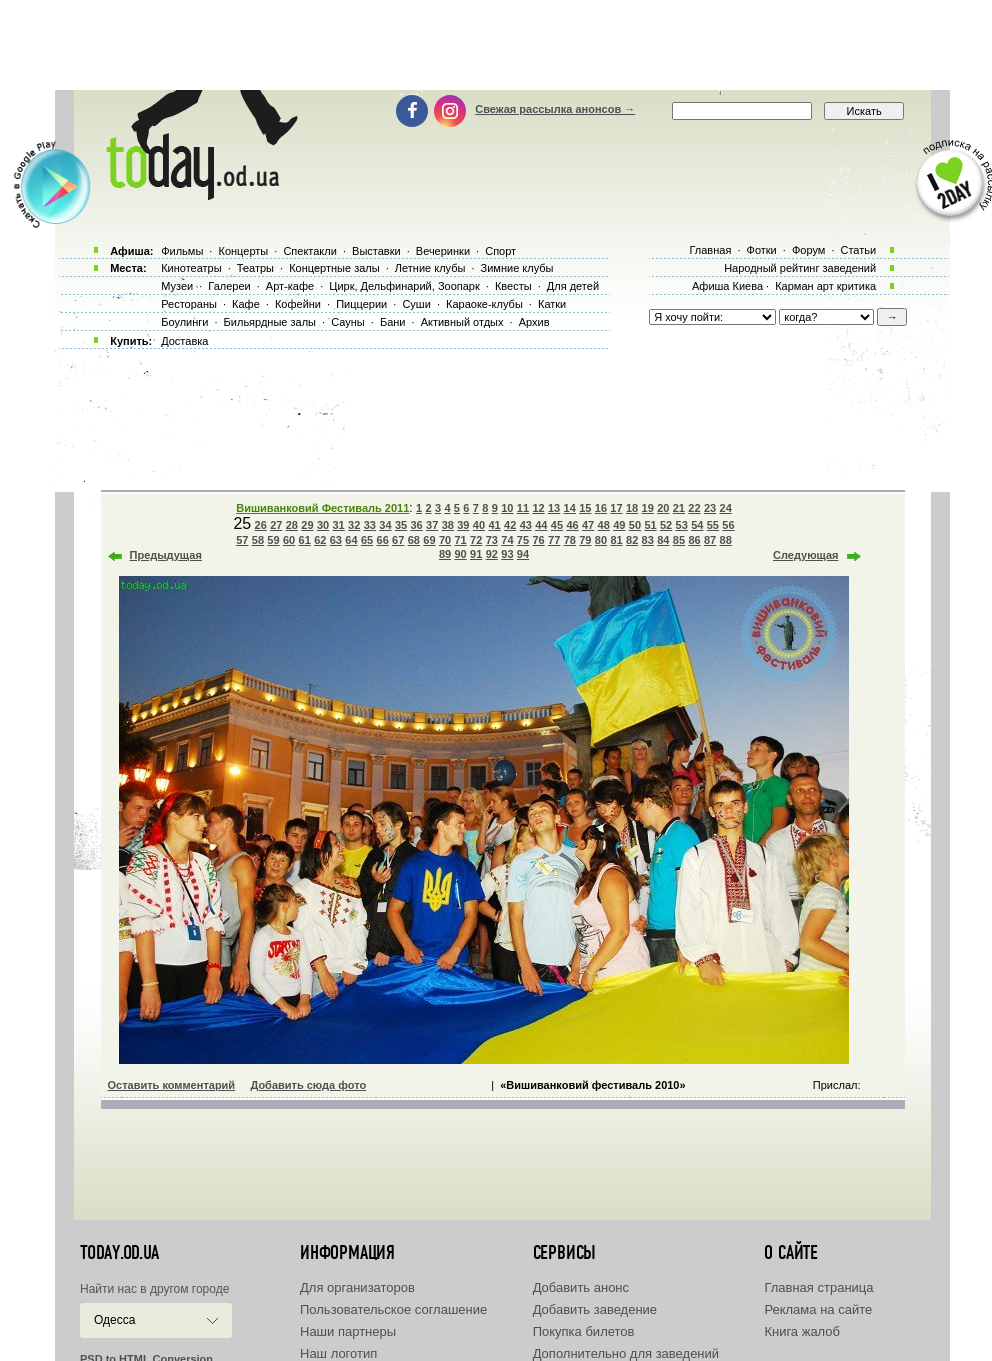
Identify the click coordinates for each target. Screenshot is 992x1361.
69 (429, 540)
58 (258, 540)
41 (494, 525)
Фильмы (182, 251)
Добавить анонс (581, 1287)
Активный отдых (462, 322)
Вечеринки (443, 251)
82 (632, 540)
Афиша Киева (727, 286)
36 (416, 525)
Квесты (513, 286)
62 (320, 540)
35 (401, 525)
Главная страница (818, 1287)
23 (710, 508)
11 (523, 508)
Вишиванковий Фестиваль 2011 (322, 508)
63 (336, 540)
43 (526, 525)
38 (448, 525)
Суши (416, 304)
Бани (393, 322)
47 (588, 525)
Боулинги (184, 322)
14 (570, 508)
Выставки (376, 251)
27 (276, 525)
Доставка (184, 341)
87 (710, 540)
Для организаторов (357, 1287)
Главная (710, 250)
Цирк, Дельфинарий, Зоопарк (404, 286)
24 (726, 508)
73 (492, 540)
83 (648, 540)
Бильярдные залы (270, 322)
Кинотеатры (191, 268)
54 (697, 525)
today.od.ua (119, 1253)
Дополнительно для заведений (626, 1353)
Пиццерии (361, 304)
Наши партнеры (348, 1331)
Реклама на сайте (818, 1309)
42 (510, 525)
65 (367, 540)
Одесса (114, 1320)
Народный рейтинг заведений (800, 268)
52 (666, 525)
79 (585, 540)
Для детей (573, 286)
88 (726, 540)
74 (507, 540)
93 (507, 554)
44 (541, 525)
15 (585, 508)
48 (604, 525)
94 (523, 554)
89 (445, 554)
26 (261, 525)
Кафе (246, 304)
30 (323, 525)
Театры (255, 268)
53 (682, 525)
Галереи (229, 286)
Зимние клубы (517, 268)
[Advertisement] (496, 45)
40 (479, 525)
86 (694, 540)
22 (694, 508)
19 (648, 508)
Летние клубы (430, 268)
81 (616, 540)
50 (635, 525)
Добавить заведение (595, 1309)
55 (713, 525)
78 (570, 540)
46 (572, 525)
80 (601, 540)
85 (679, 540)
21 (679, 508)
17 (616, 508)
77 (554, 540)
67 (398, 540)
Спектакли (310, 251)
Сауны (348, 322)
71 (460, 540)
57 (242, 540)
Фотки (762, 250)
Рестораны (189, 304)
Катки (552, 304)
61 (305, 540)
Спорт (500, 251)
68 (414, 540)
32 (354, 525)
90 (460, 554)
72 (476, 540)
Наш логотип (338, 1353)
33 (370, 525)
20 (663, 508)
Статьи (859, 250)
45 (557, 525)
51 (650, 525)
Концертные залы (334, 268)
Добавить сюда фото (308, 1085)
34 (385, 525)
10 (507, 508)
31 (339, 525)
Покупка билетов (584, 1331)
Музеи (177, 286)
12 (538, 508)
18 (632, 508)
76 (538, 540)
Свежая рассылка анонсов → (555, 109)
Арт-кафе (290, 286)
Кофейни (298, 304)
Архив (534, 322)
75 (523, 540)
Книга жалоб (802, 1331)
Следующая (805, 555)
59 (273, 540)
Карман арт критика (825, 286)
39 (463, 525)
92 (492, 554)
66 (383, 540)
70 (445, 540)
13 (554, 508)
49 (619, 525)
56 (728, 525)
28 (292, 525)
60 (289, 540)
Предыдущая (166, 555)
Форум (808, 250)
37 (432, 525)
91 (476, 554)
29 (307, 525)
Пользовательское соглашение (393, 1309)
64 (351, 540)
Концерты (243, 251)
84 (663, 540)
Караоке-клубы (484, 304)
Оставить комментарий (172, 1085)
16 (601, 508)
